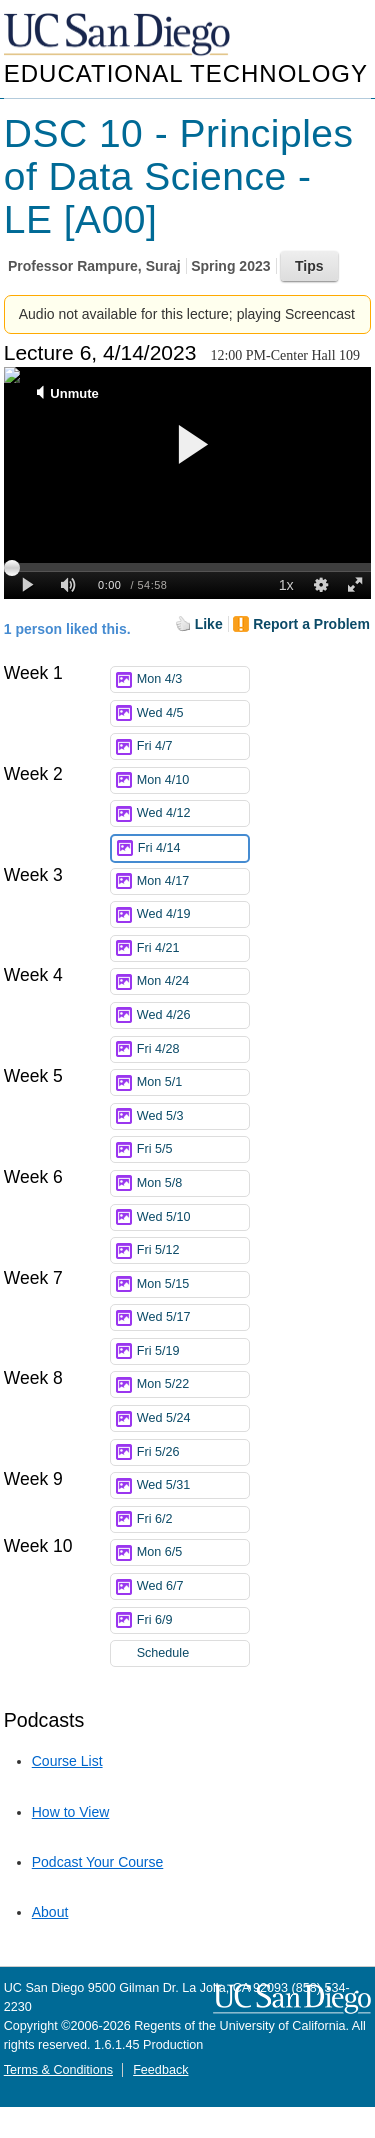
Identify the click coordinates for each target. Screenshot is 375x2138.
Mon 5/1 (193, 1082)
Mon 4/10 (193, 780)
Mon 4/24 (193, 981)
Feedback (160, 2070)
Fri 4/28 (193, 1049)
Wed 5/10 (193, 1217)
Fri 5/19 (193, 1351)
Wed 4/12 (193, 813)
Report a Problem (311, 624)
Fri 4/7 (193, 746)
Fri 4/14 (193, 848)
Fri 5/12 (193, 1250)
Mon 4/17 (193, 881)
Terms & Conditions (58, 2070)
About (50, 1912)
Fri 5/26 (193, 1452)
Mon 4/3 (193, 679)
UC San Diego (119, 35)
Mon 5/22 (193, 1384)
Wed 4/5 (193, 713)
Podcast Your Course (98, 1862)
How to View (71, 1812)
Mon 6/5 (193, 1552)
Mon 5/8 (193, 1183)
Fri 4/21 (193, 948)
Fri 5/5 (193, 1149)
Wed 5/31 (193, 1485)
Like (209, 624)
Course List (67, 1761)
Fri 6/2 (193, 1519)
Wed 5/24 (193, 1418)
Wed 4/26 (193, 1015)
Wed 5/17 (193, 1317)
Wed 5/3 (193, 1116)
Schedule (163, 1653)
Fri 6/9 (193, 1620)
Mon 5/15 (193, 1284)
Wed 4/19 (193, 914)
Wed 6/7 (193, 1586)
